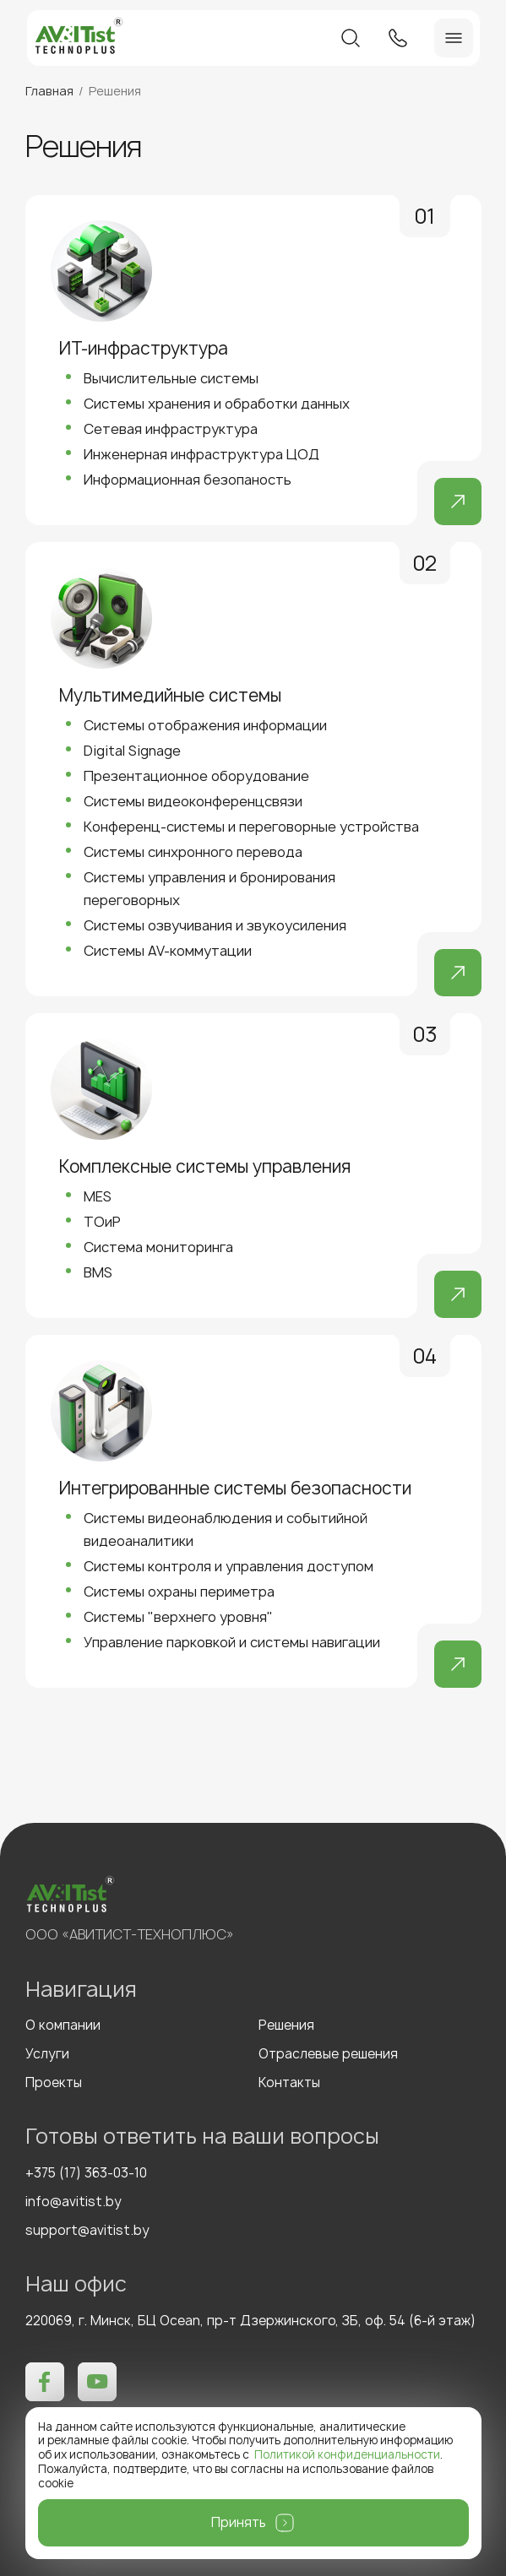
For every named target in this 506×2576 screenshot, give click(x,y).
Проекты (53, 2083)
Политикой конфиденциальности (347, 2454)
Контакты (289, 2083)
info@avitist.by (73, 2202)
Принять (238, 2522)
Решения (286, 2025)
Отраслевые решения (328, 2054)
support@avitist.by (87, 2230)
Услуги (47, 2054)
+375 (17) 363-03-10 (86, 2173)
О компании (63, 2025)
